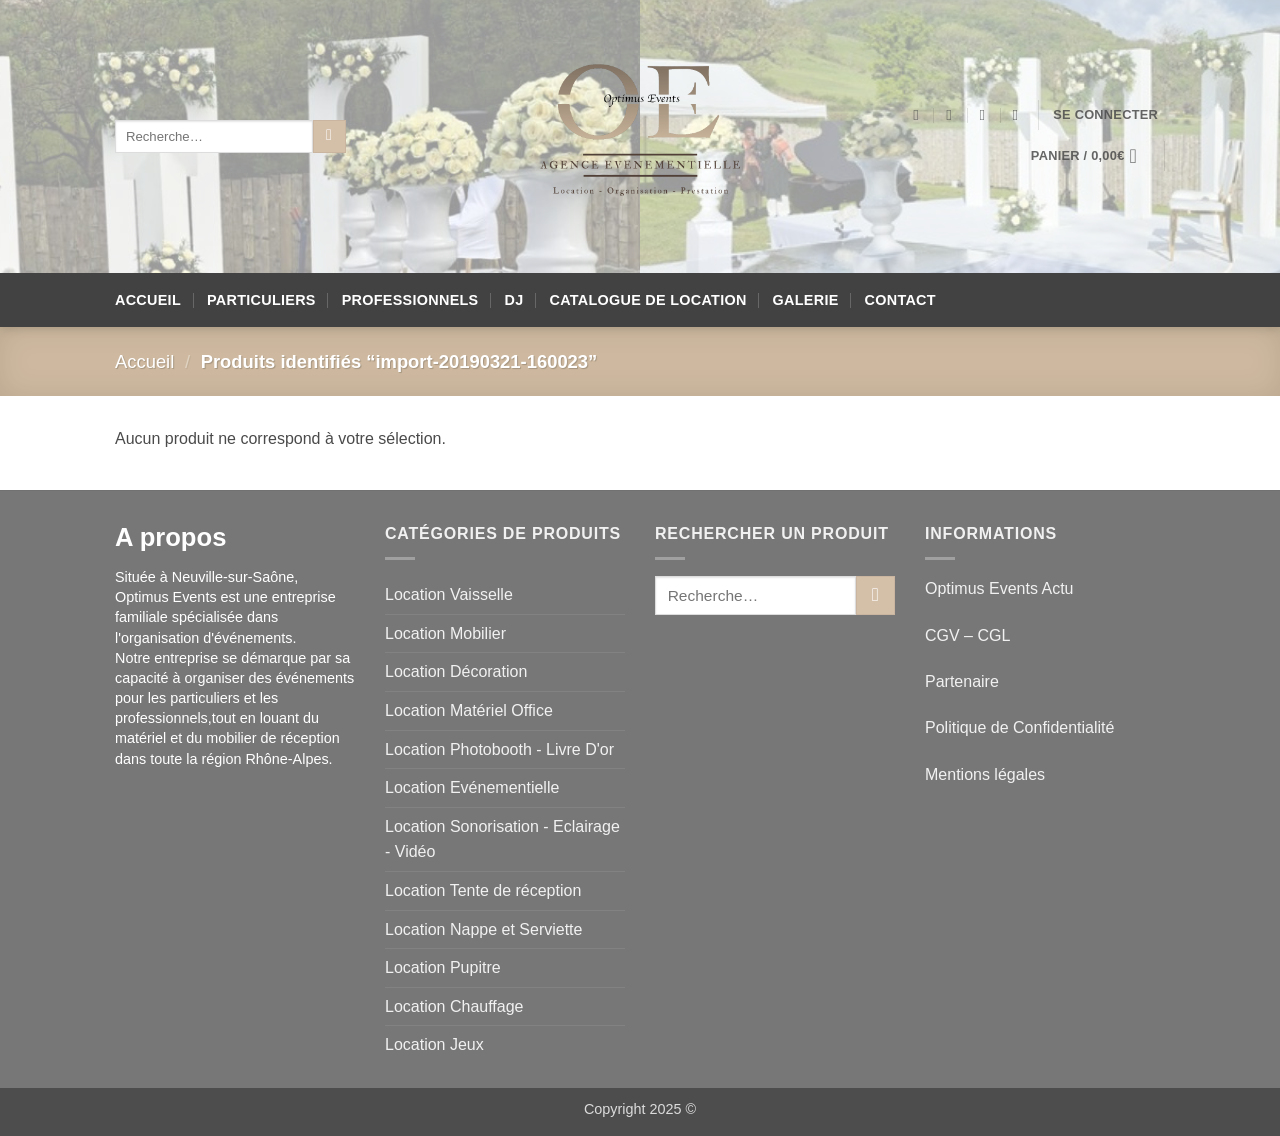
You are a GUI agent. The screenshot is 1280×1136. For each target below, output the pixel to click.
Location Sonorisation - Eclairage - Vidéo (502, 839)
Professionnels (410, 300)
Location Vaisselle (449, 594)
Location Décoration (456, 671)
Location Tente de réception (483, 890)
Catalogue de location (647, 300)
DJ (514, 300)
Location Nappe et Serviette (483, 929)
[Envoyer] (329, 137)
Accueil (148, 300)
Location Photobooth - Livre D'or (499, 749)
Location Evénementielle (472, 787)
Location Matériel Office (469, 710)
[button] (1105, 115)
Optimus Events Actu (999, 588)
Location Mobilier (445, 633)
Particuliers (261, 300)
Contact (900, 300)
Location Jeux (434, 1044)
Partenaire (964, 681)
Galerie (806, 300)
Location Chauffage (454, 1006)
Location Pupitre (443, 967)
